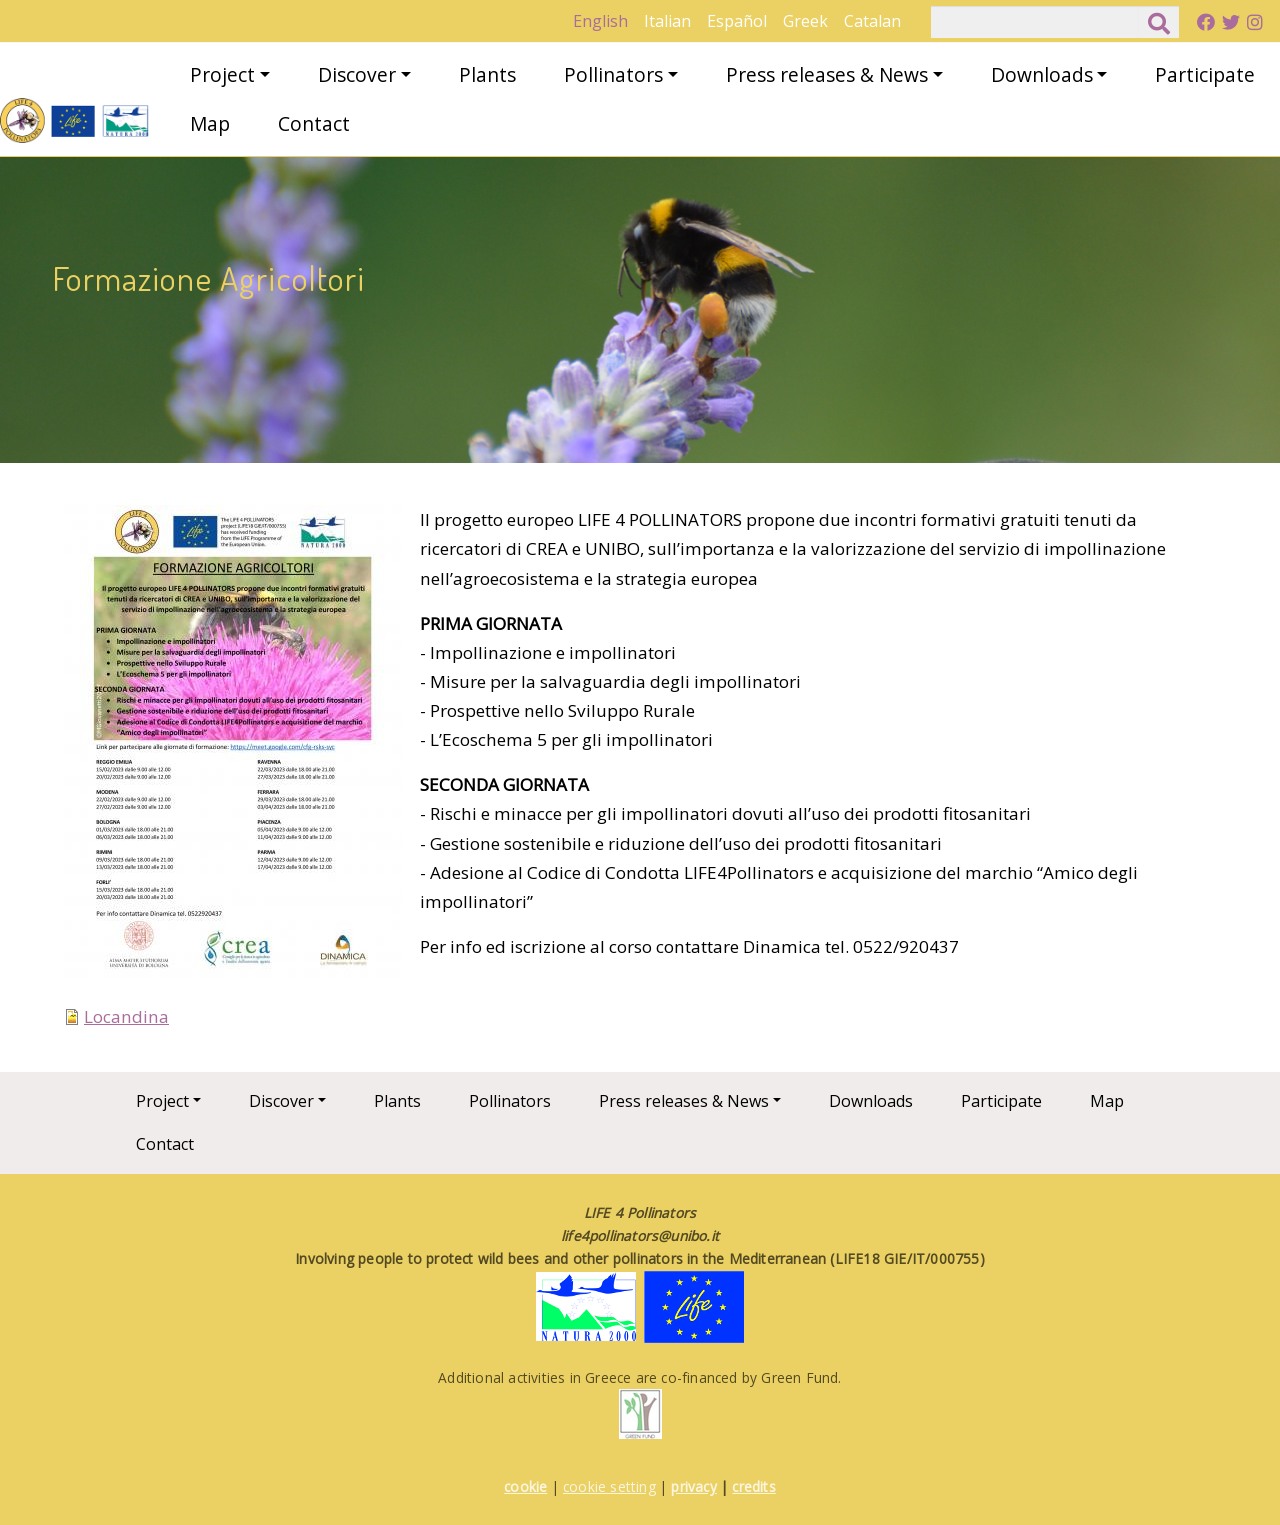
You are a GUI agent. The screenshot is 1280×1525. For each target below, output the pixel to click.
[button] (233, 751)
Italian (667, 21)
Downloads (1042, 74)
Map (210, 123)
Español (737, 21)
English (600, 21)
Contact (314, 123)
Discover (357, 74)
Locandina (126, 1016)
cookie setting (609, 1486)
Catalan (872, 21)
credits (753, 1486)
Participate (1205, 74)
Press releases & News (827, 74)
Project (222, 74)
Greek (805, 21)
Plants (487, 74)
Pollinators (613, 74)
